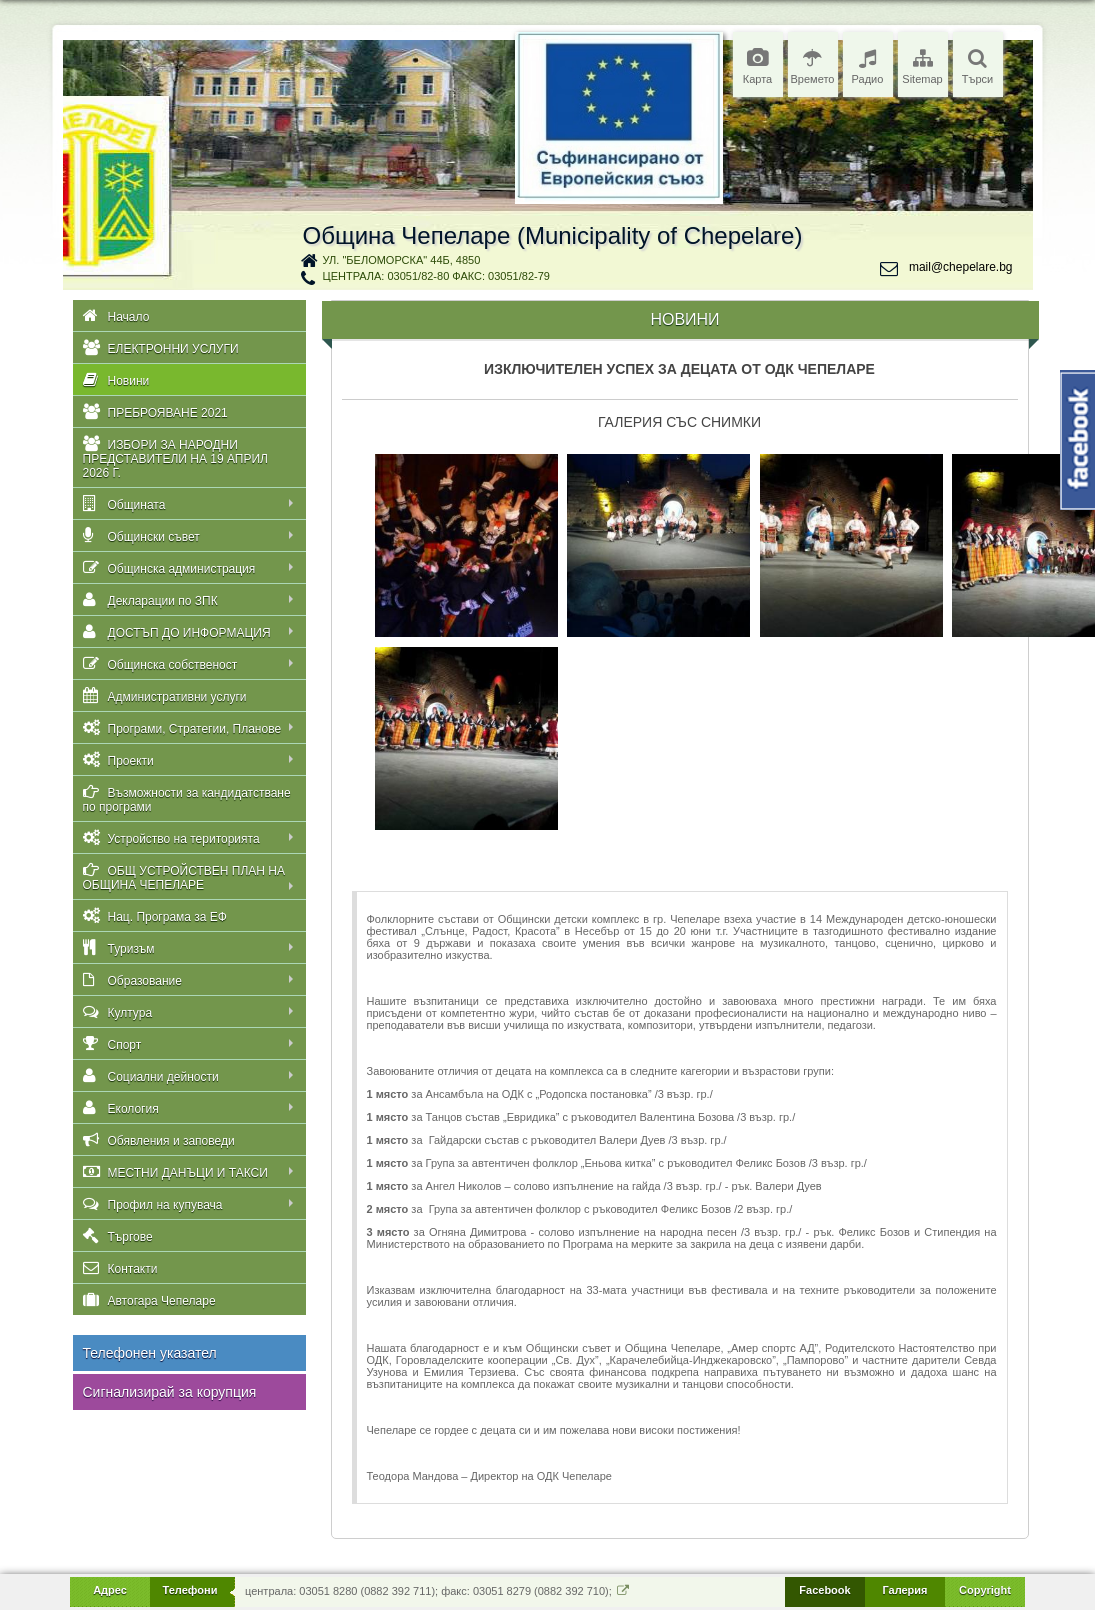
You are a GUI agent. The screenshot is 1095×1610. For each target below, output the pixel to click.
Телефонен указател (150, 1353)
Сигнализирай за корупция (170, 1392)
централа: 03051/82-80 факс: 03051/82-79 (436, 276)
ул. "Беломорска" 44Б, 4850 (402, 260)
